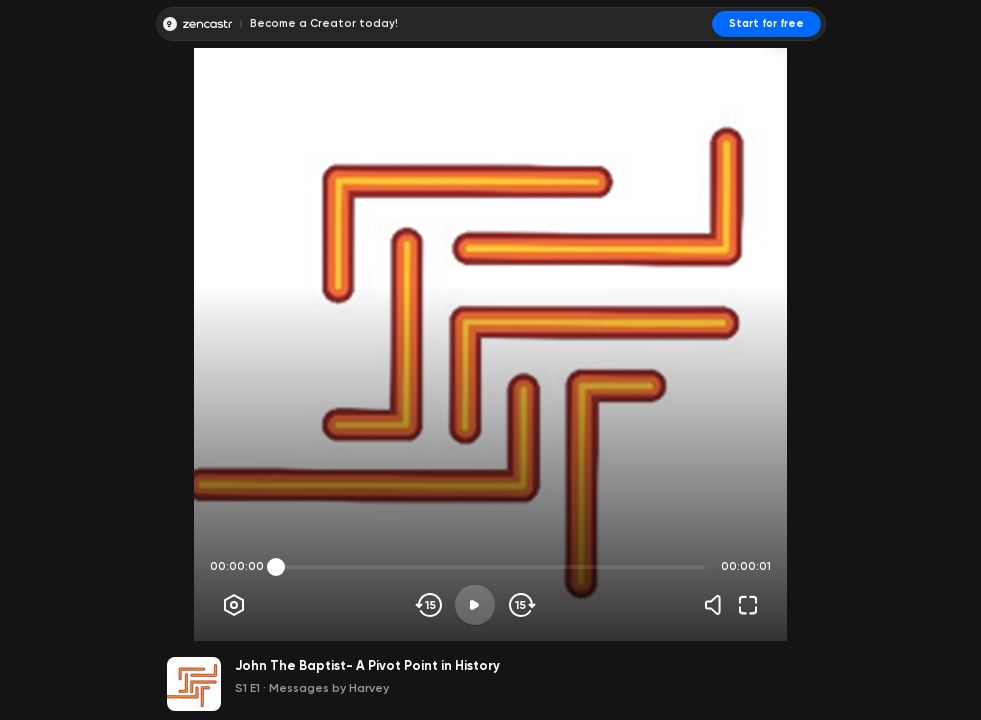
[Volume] (718, 605)
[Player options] (234, 605)
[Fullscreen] (748, 605)
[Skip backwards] (429, 605)
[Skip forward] (520, 605)
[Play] (475, 605)
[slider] (276, 567)
